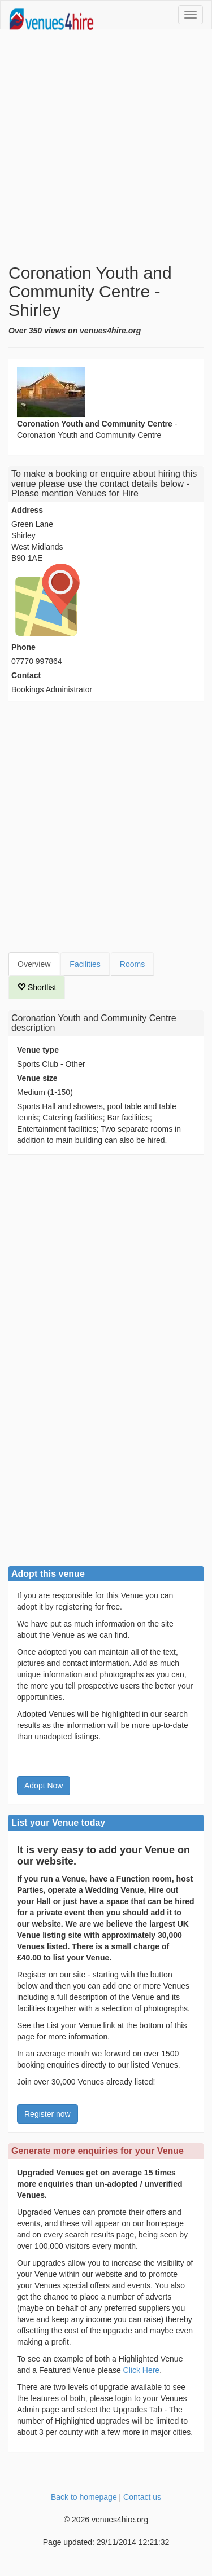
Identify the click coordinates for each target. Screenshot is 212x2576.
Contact (26, 675)
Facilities (85, 964)
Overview (34, 964)
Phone (23, 647)
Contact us (142, 2497)
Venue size (37, 1078)
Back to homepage (84, 2497)
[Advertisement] (106, 146)
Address (27, 510)
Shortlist (37, 987)
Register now (47, 2113)
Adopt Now (43, 1785)
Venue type (38, 1049)
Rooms (132, 964)
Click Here (141, 2370)
